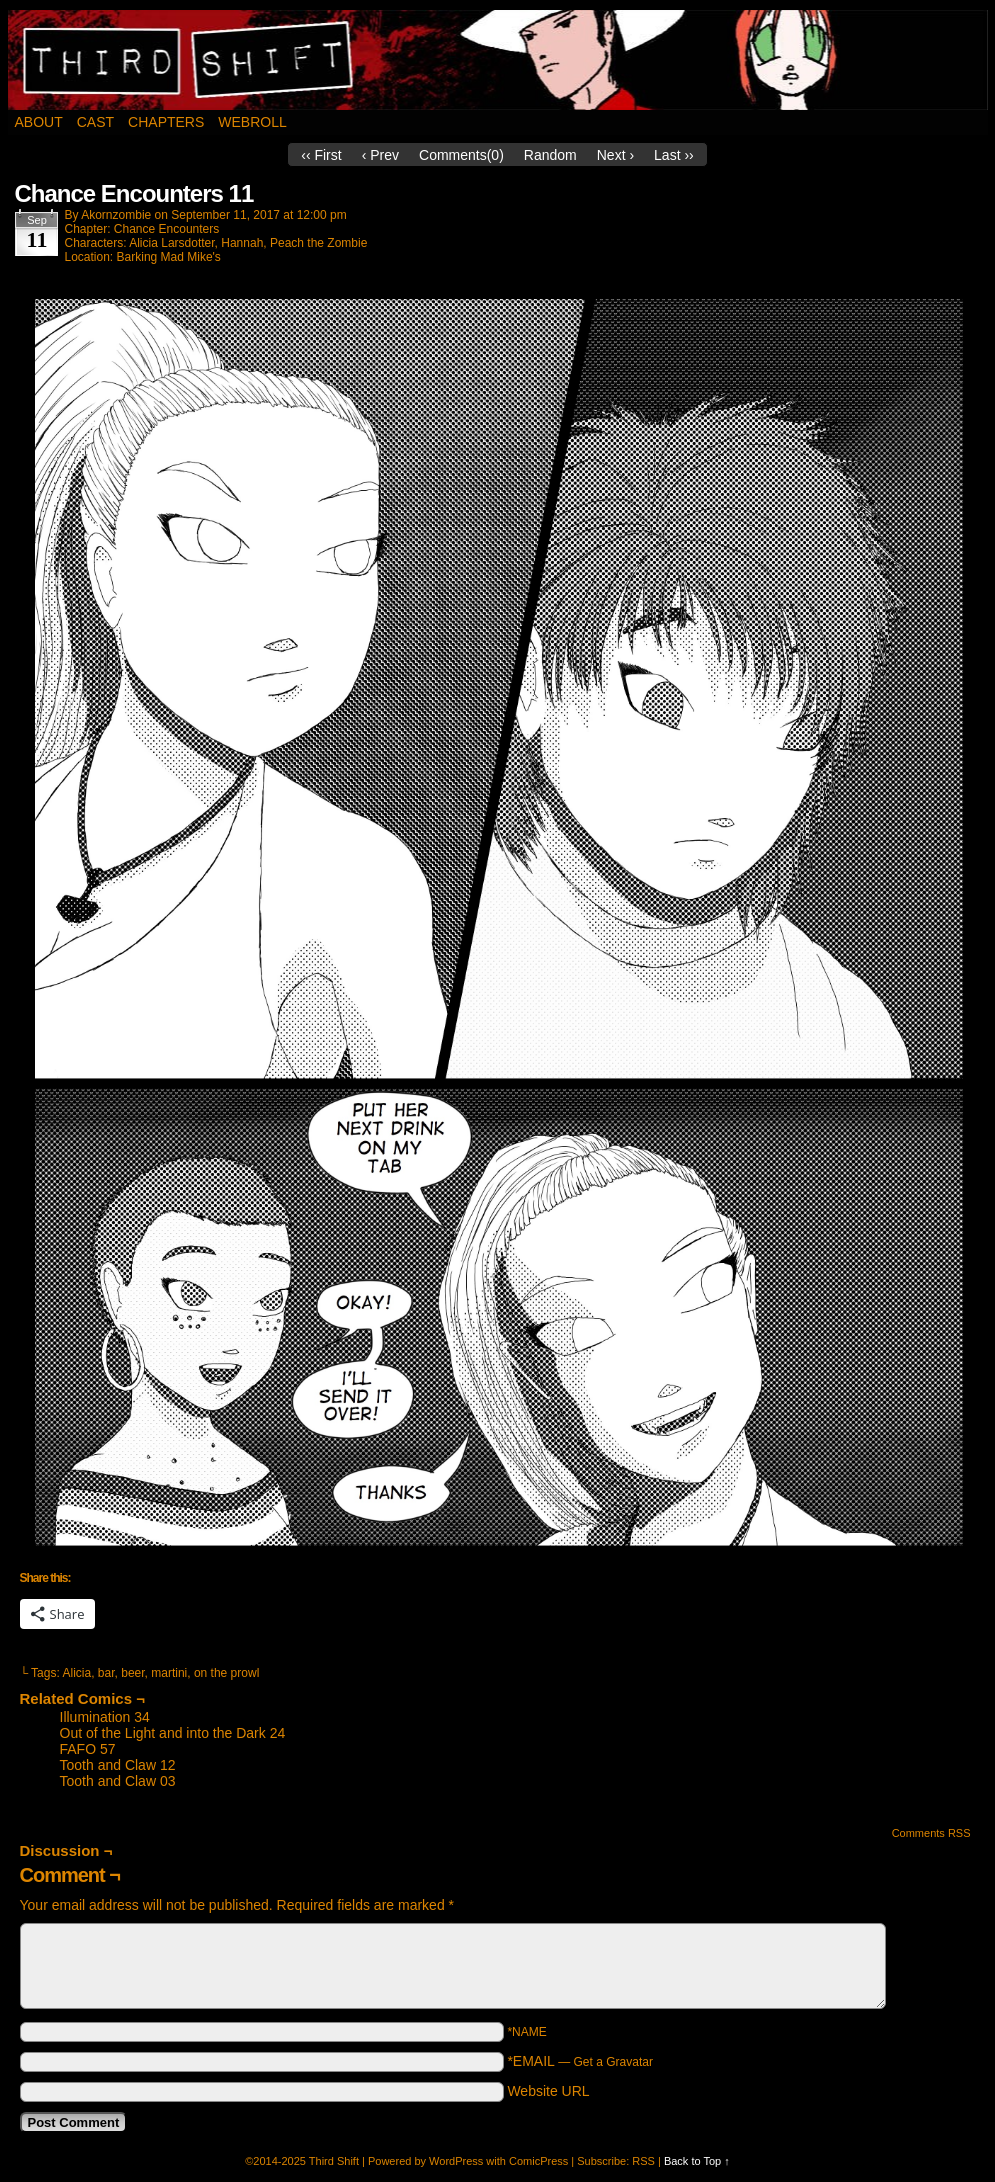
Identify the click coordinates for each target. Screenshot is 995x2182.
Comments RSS (931, 1833)
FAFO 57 (88, 1749)
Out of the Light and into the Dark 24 (173, 1733)
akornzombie (116, 215)
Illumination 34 (105, 1717)
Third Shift (498, 60)
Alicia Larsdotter (171, 243)
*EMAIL (580, 2061)
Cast (95, 122)
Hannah (242, 243)
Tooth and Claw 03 (118, 1781)
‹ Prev (380, 155)
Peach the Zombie (318, 243)
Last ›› (674, 155)
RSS (643, 2161)
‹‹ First (321, 155)
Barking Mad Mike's (169, 257)
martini (169, 1673)
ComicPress (538, 2161)
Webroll (252, 122)
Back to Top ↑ (697, 2161)
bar (106, 1673)
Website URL (548, 2091)
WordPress (456, 2161)
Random (550, 155)
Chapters (166, 122)
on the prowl (226, 1673)
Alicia (76, 1673)
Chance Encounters (166, 229)
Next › (615, 155)
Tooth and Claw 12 (118, 1765)
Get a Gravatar (613, 2062)
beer (132, 1673)
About (39, 122)
